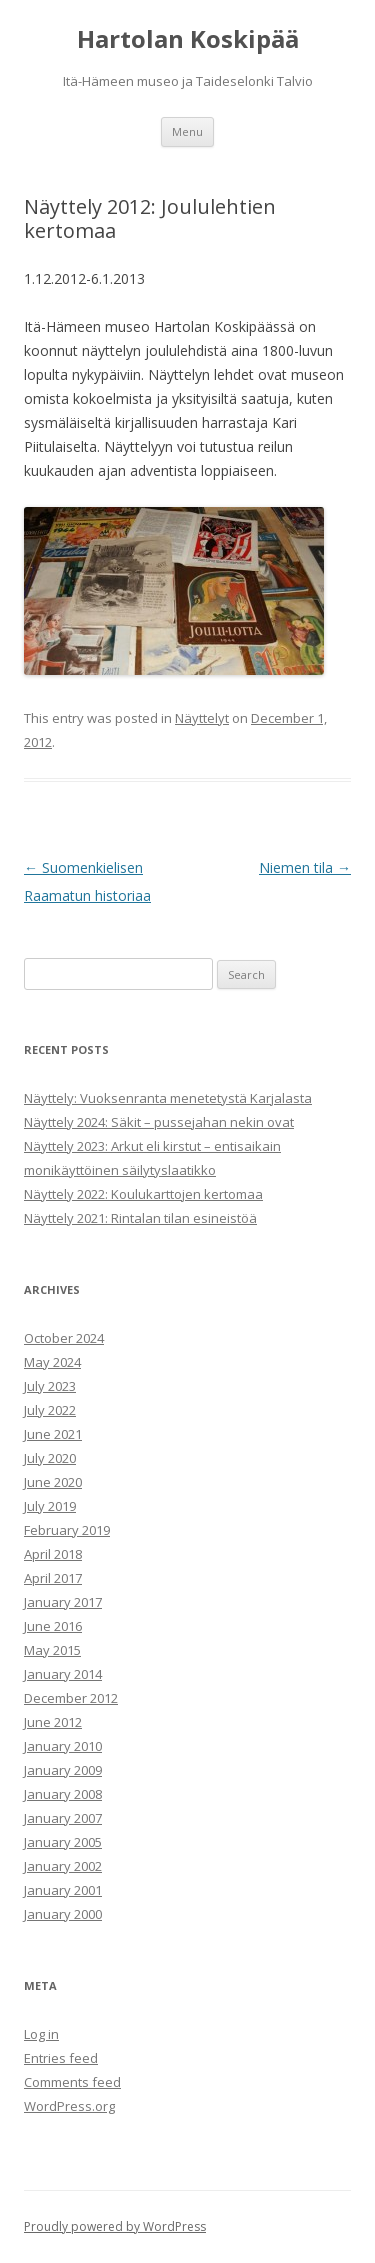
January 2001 (63, 1890)
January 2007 (63, 1818)
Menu (187, 131)
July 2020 (50, 1458)
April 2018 (53, 1554)
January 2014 (63, 1674)
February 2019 (67, 1530)
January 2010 (63, 1746)
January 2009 (63, 1770)
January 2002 (63, 1866)
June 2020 (53, 1482)
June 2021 (53, 1434)
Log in (41, 2034)
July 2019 (50, 1506)
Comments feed (72, 2082)
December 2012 (71, 1698)
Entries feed (61, 2058)
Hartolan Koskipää (188, 39)
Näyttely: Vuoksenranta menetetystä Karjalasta (168, 1098)
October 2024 (64, 1338)
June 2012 (53, 1722)
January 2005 (63, 1842)
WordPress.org (69, 2106)
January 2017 (63, 1602)
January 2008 (63, 1794)
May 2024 (52, 1362)
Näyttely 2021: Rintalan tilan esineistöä (140, 1218)
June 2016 (53, 1626)
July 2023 (50, 1386)
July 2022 (50, 1410)
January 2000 (63, 1914)
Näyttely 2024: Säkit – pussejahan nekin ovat (159, 1122)
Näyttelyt (202, 718)
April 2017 (53, 1578)
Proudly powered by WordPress (115, 2226)
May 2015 (52, 1650)
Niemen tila (305, 867)
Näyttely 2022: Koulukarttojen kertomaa (143, 1194)
